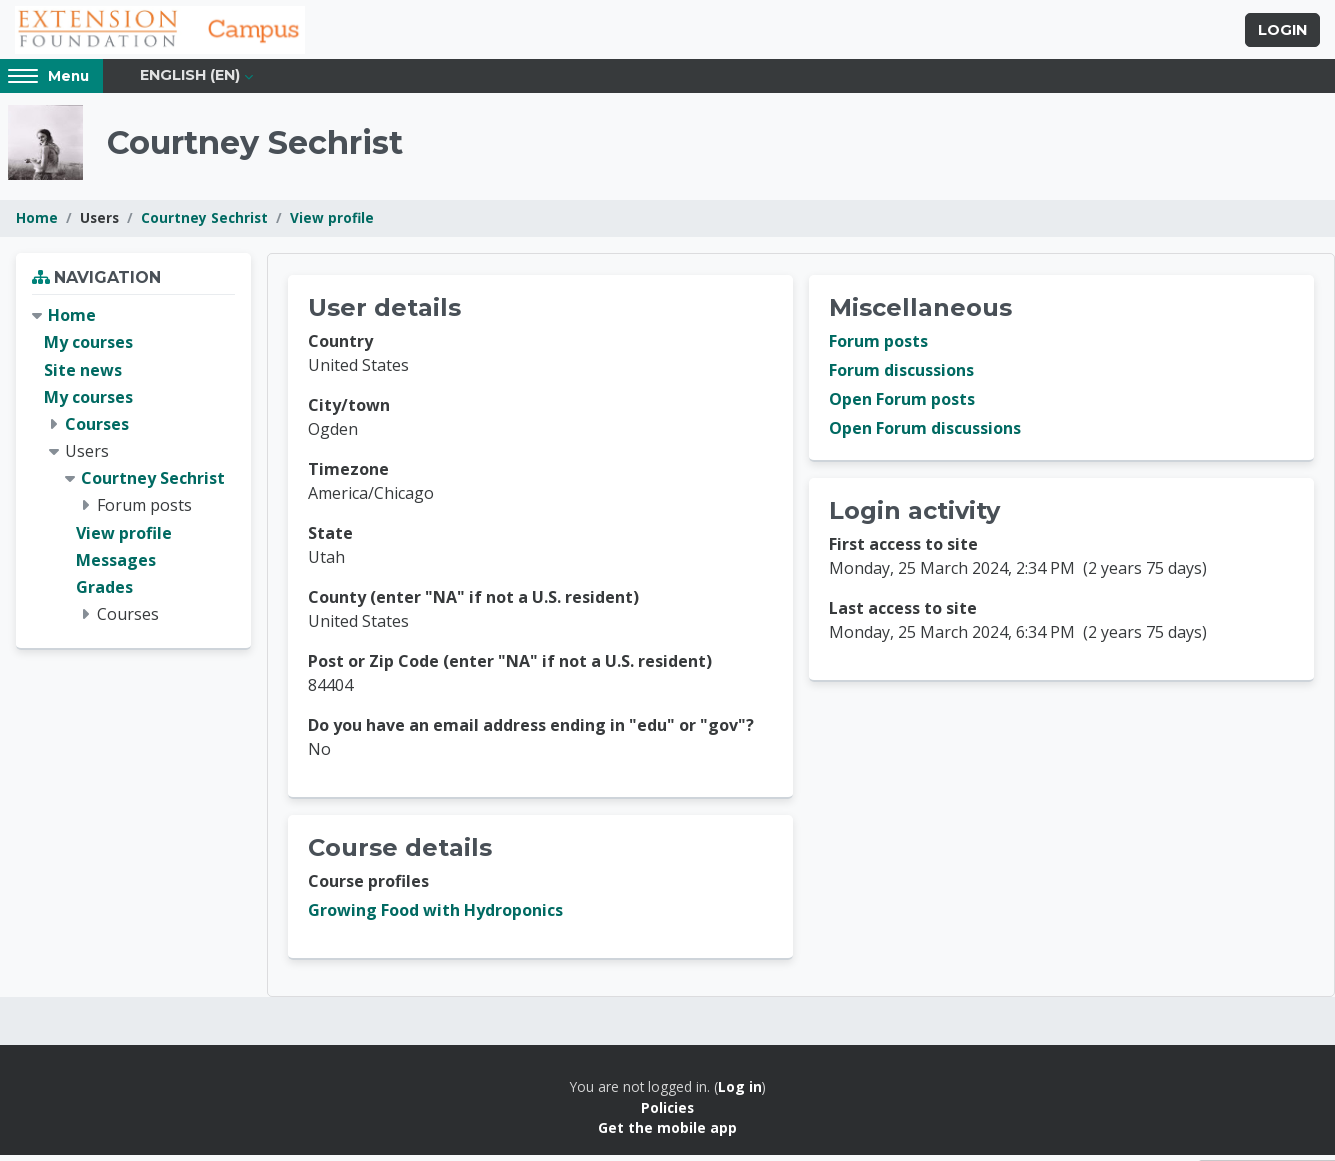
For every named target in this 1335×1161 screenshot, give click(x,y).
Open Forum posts (902, 406)
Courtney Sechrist (204, 224)
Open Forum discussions (925, 435)
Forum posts (878, 348)
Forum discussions (901, 377)
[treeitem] (133, 472)
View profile (332, 224)
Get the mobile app (667, 1134)
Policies (667, 1113)
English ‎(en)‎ (190, 82)
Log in (740, 1093)
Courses (97, 430)
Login (1282, 33)
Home (37, 224)
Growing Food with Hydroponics (435, 917)
